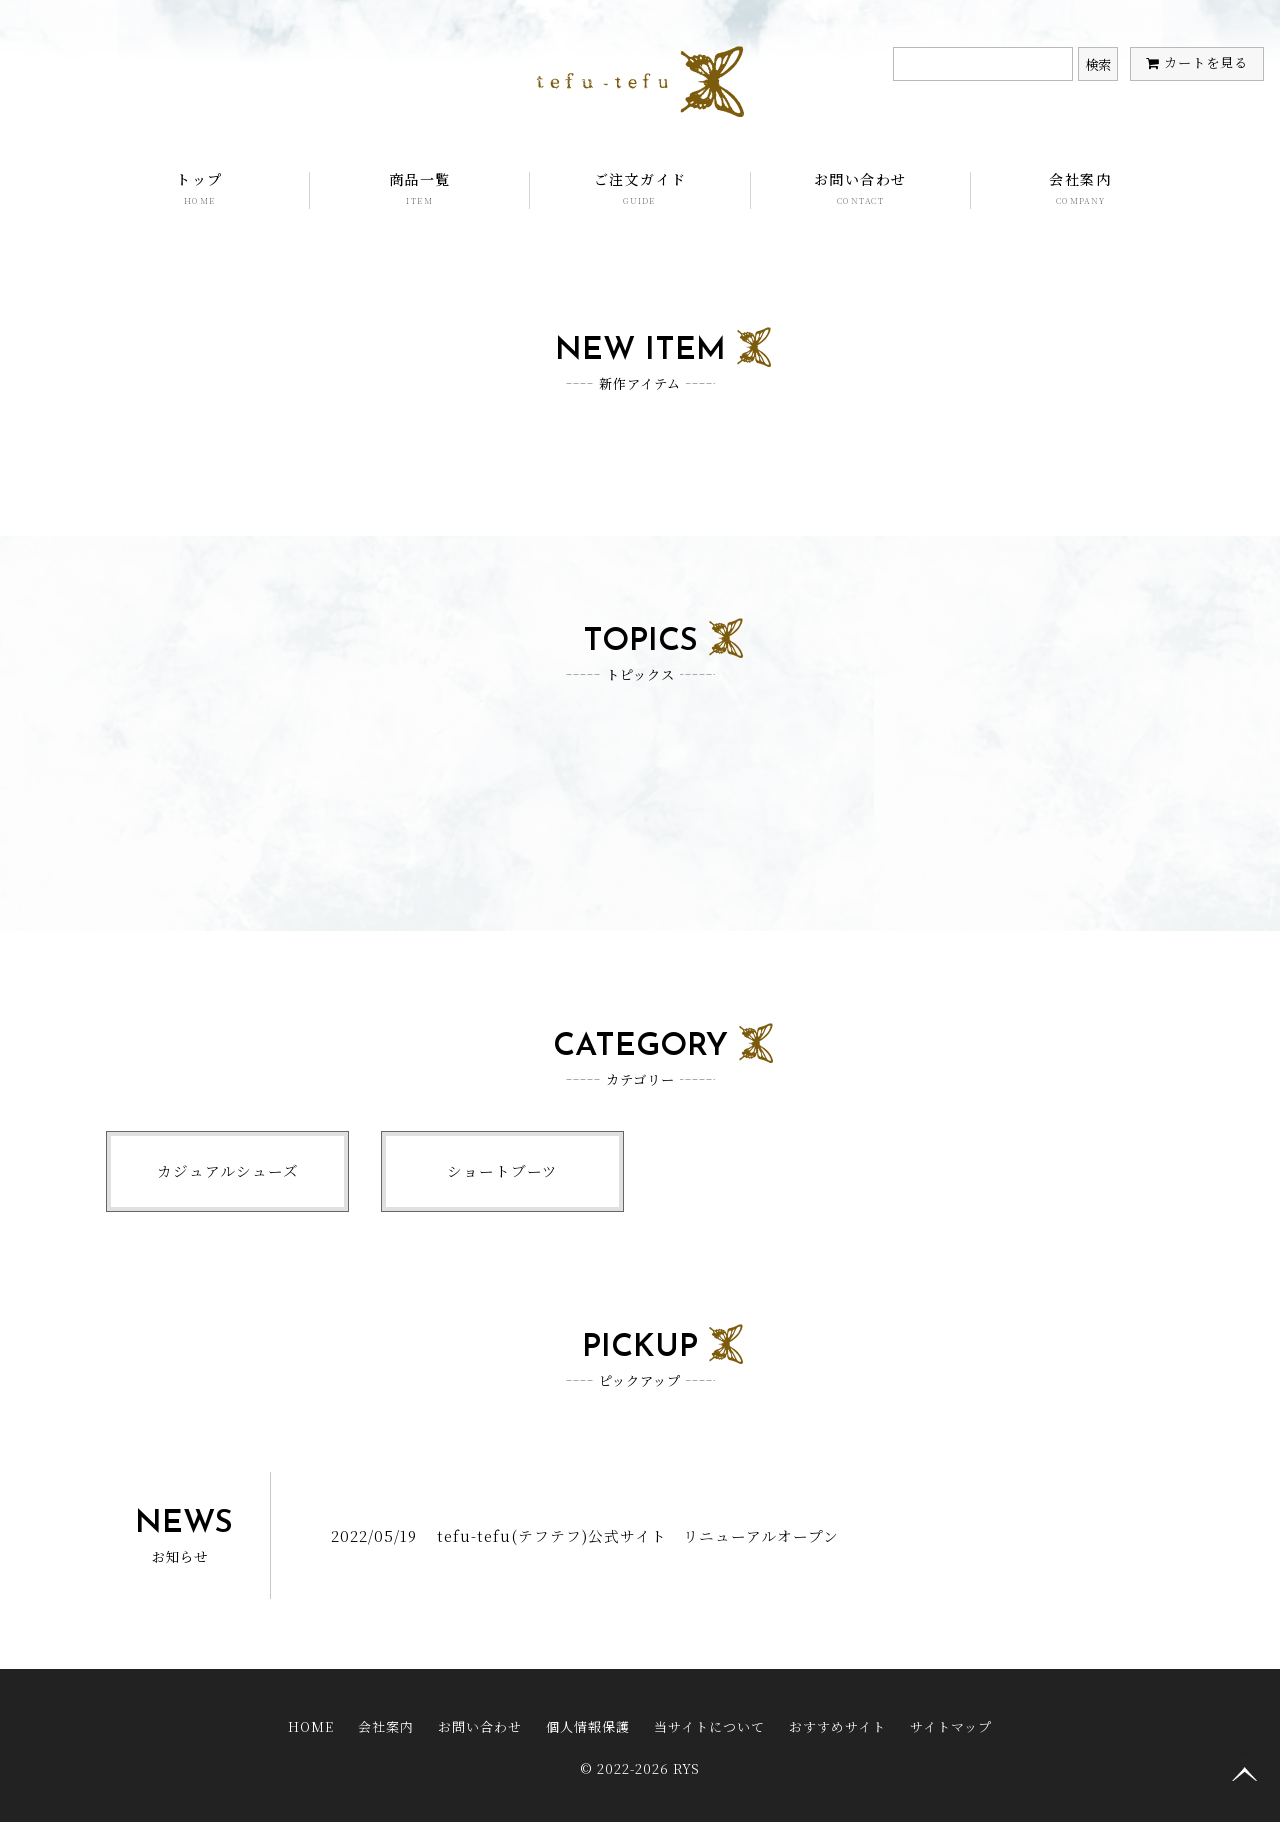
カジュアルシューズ (228, 1173)
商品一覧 (420, 189)
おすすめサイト (837, 1731)
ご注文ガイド (640, 189)
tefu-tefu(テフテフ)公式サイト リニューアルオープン (639, 1541)
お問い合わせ (860, 189)
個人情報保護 (588, 1731)
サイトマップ (951, 1731)
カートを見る (1206, 62)
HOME (311, 1731)
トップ (200, 189)
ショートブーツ (502, 1173)
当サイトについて (709, 1731)
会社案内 (1080, 189)
